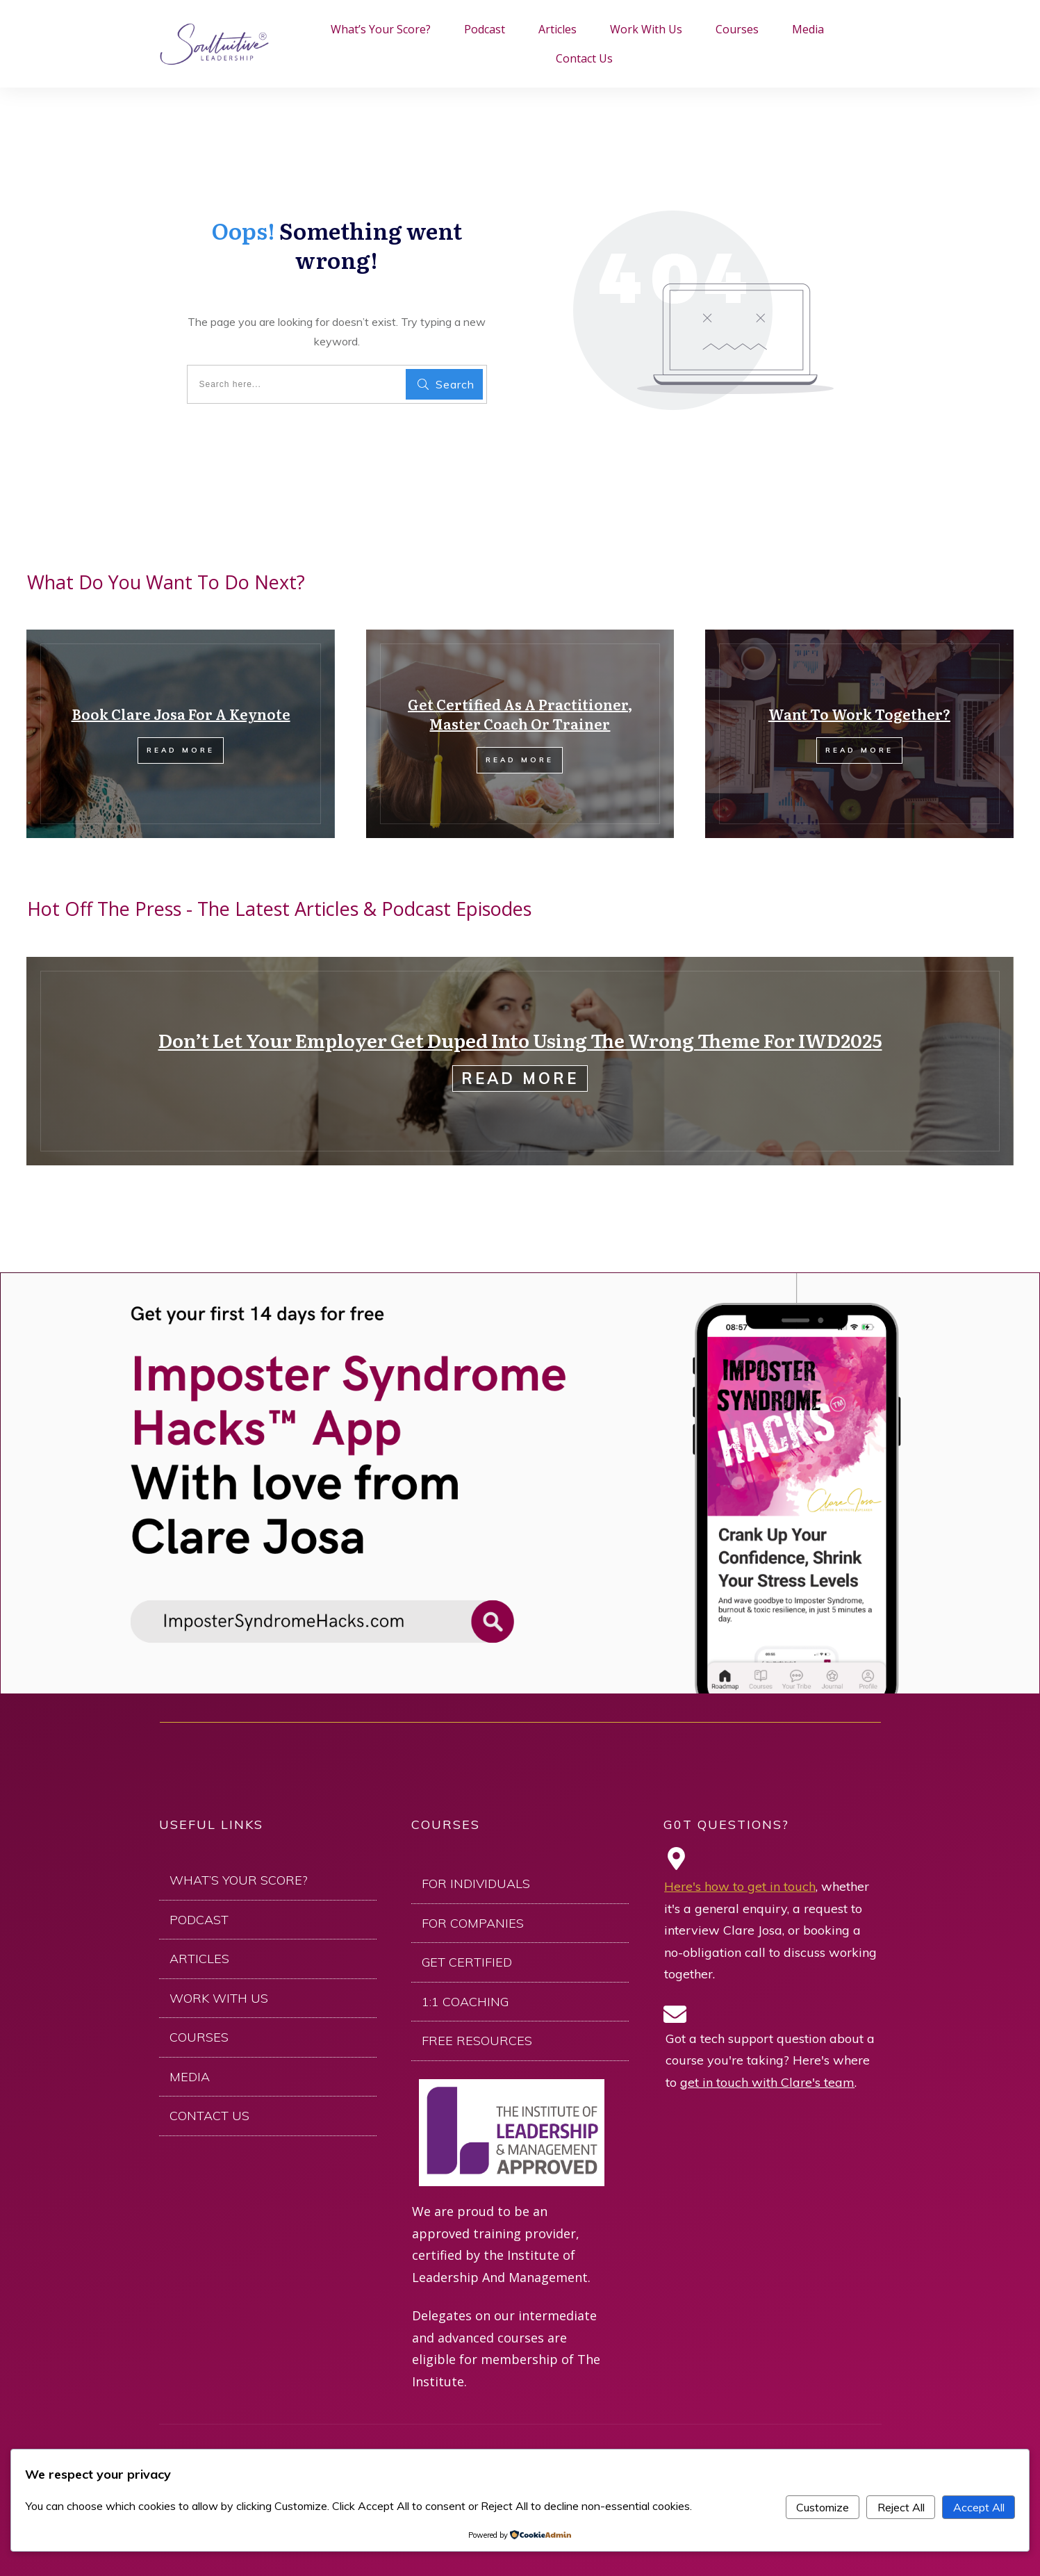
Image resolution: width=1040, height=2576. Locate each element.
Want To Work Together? (859, 713)
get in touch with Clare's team (767, 2082)
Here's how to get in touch (740, 1886)
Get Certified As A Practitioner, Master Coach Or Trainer (520, 714)
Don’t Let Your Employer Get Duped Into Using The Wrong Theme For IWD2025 (520, 1039)
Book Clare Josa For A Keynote (181, 713)
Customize (822, 2507)
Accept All (979, 2507)
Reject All (901, 2507)
